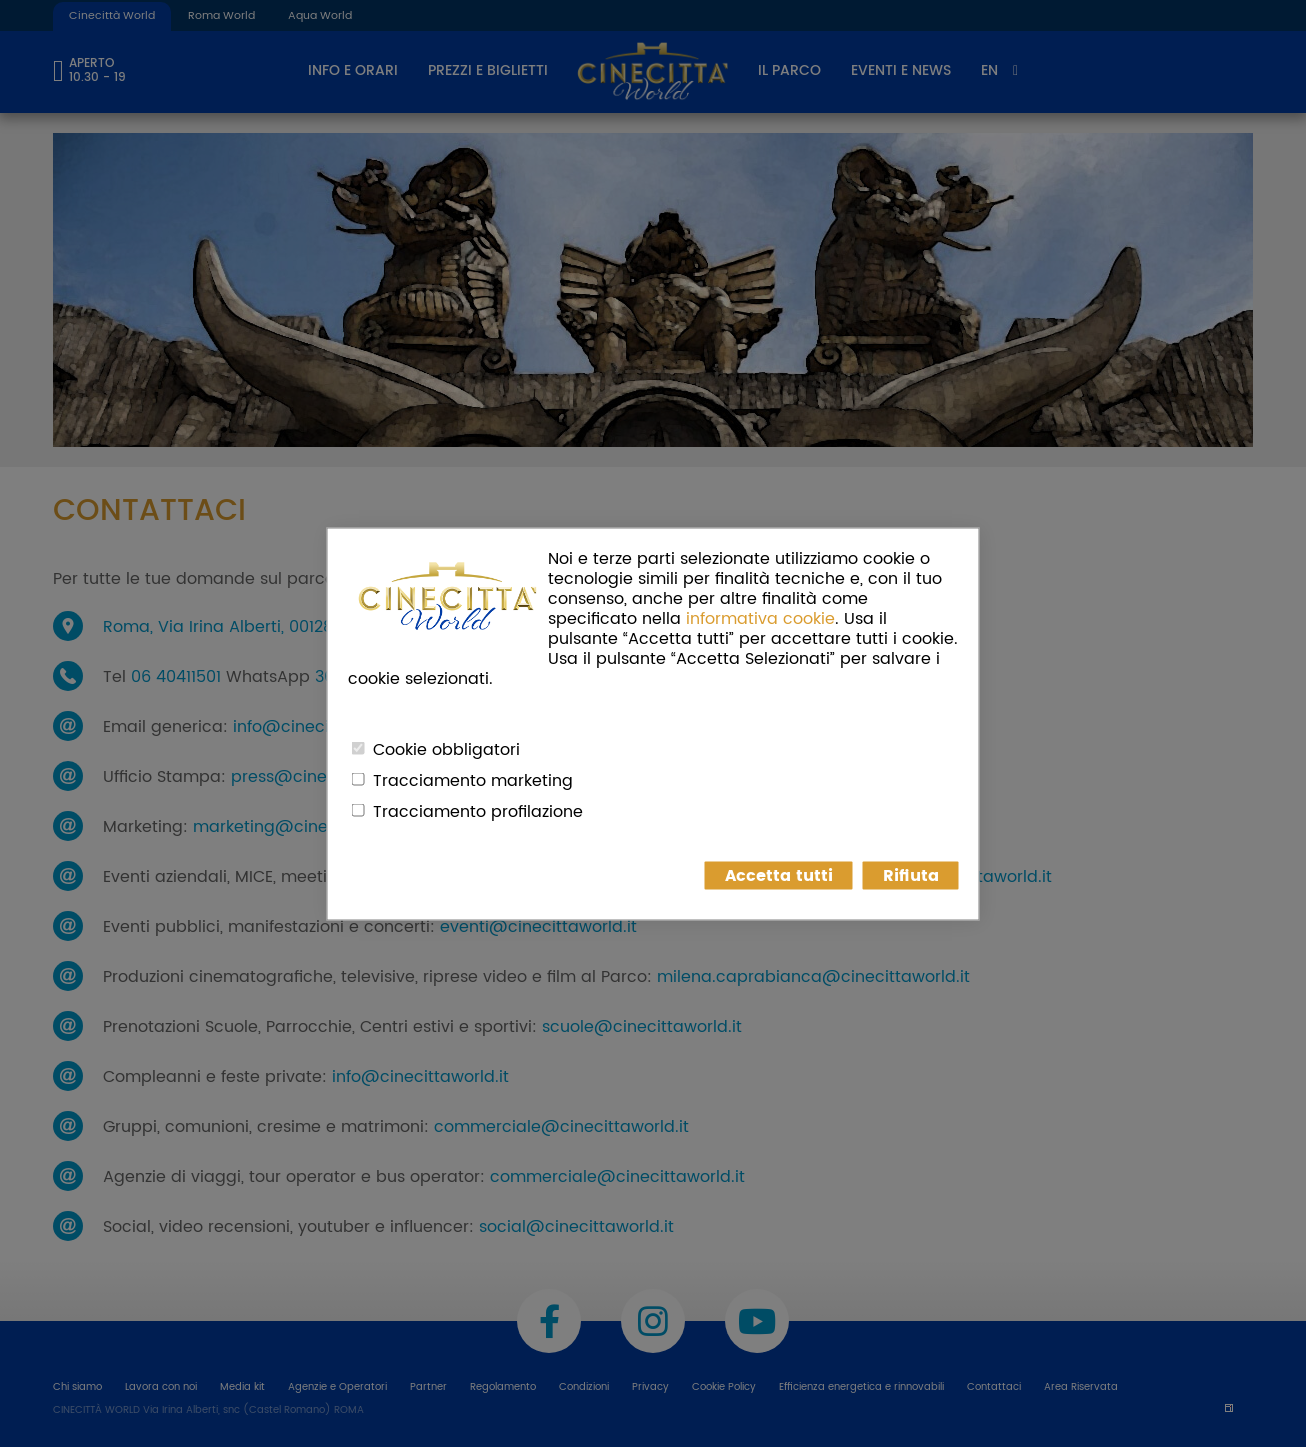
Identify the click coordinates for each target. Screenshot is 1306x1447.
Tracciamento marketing (473, 780)
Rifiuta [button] (911, 875)
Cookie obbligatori (446, 749)
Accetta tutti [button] (779, 875)
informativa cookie (760, 618)
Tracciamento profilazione (478, 811)
